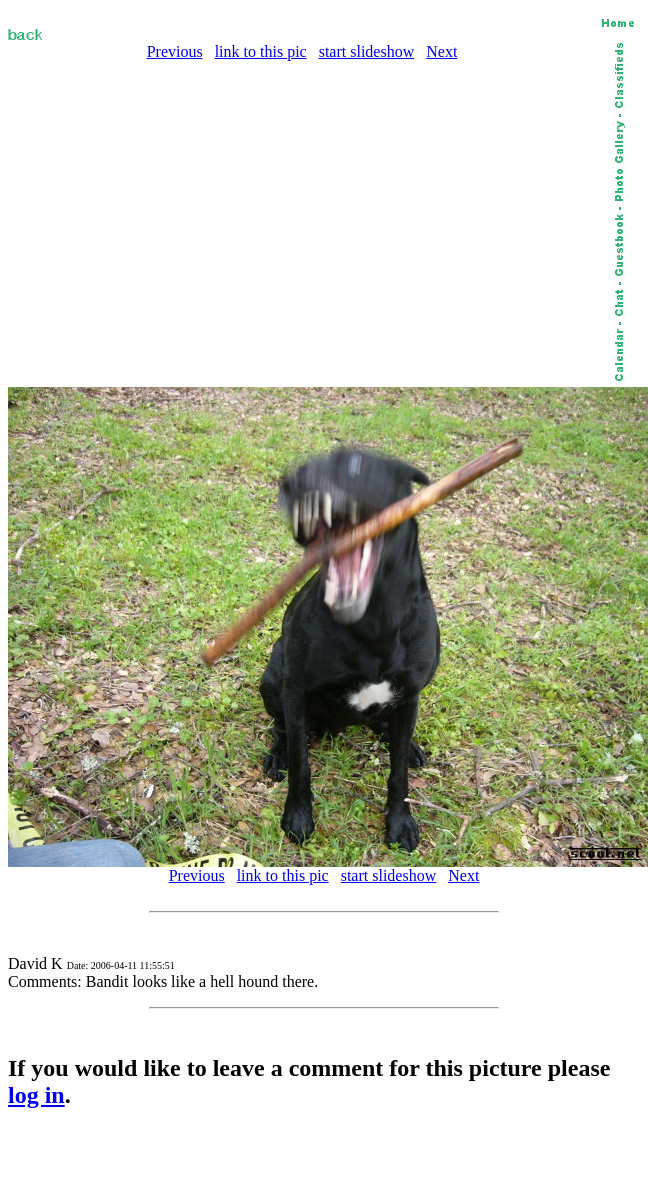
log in (36, 1095)
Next (441, 51)
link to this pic (261, 51)
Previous (175, 51)
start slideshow (367, 51)
